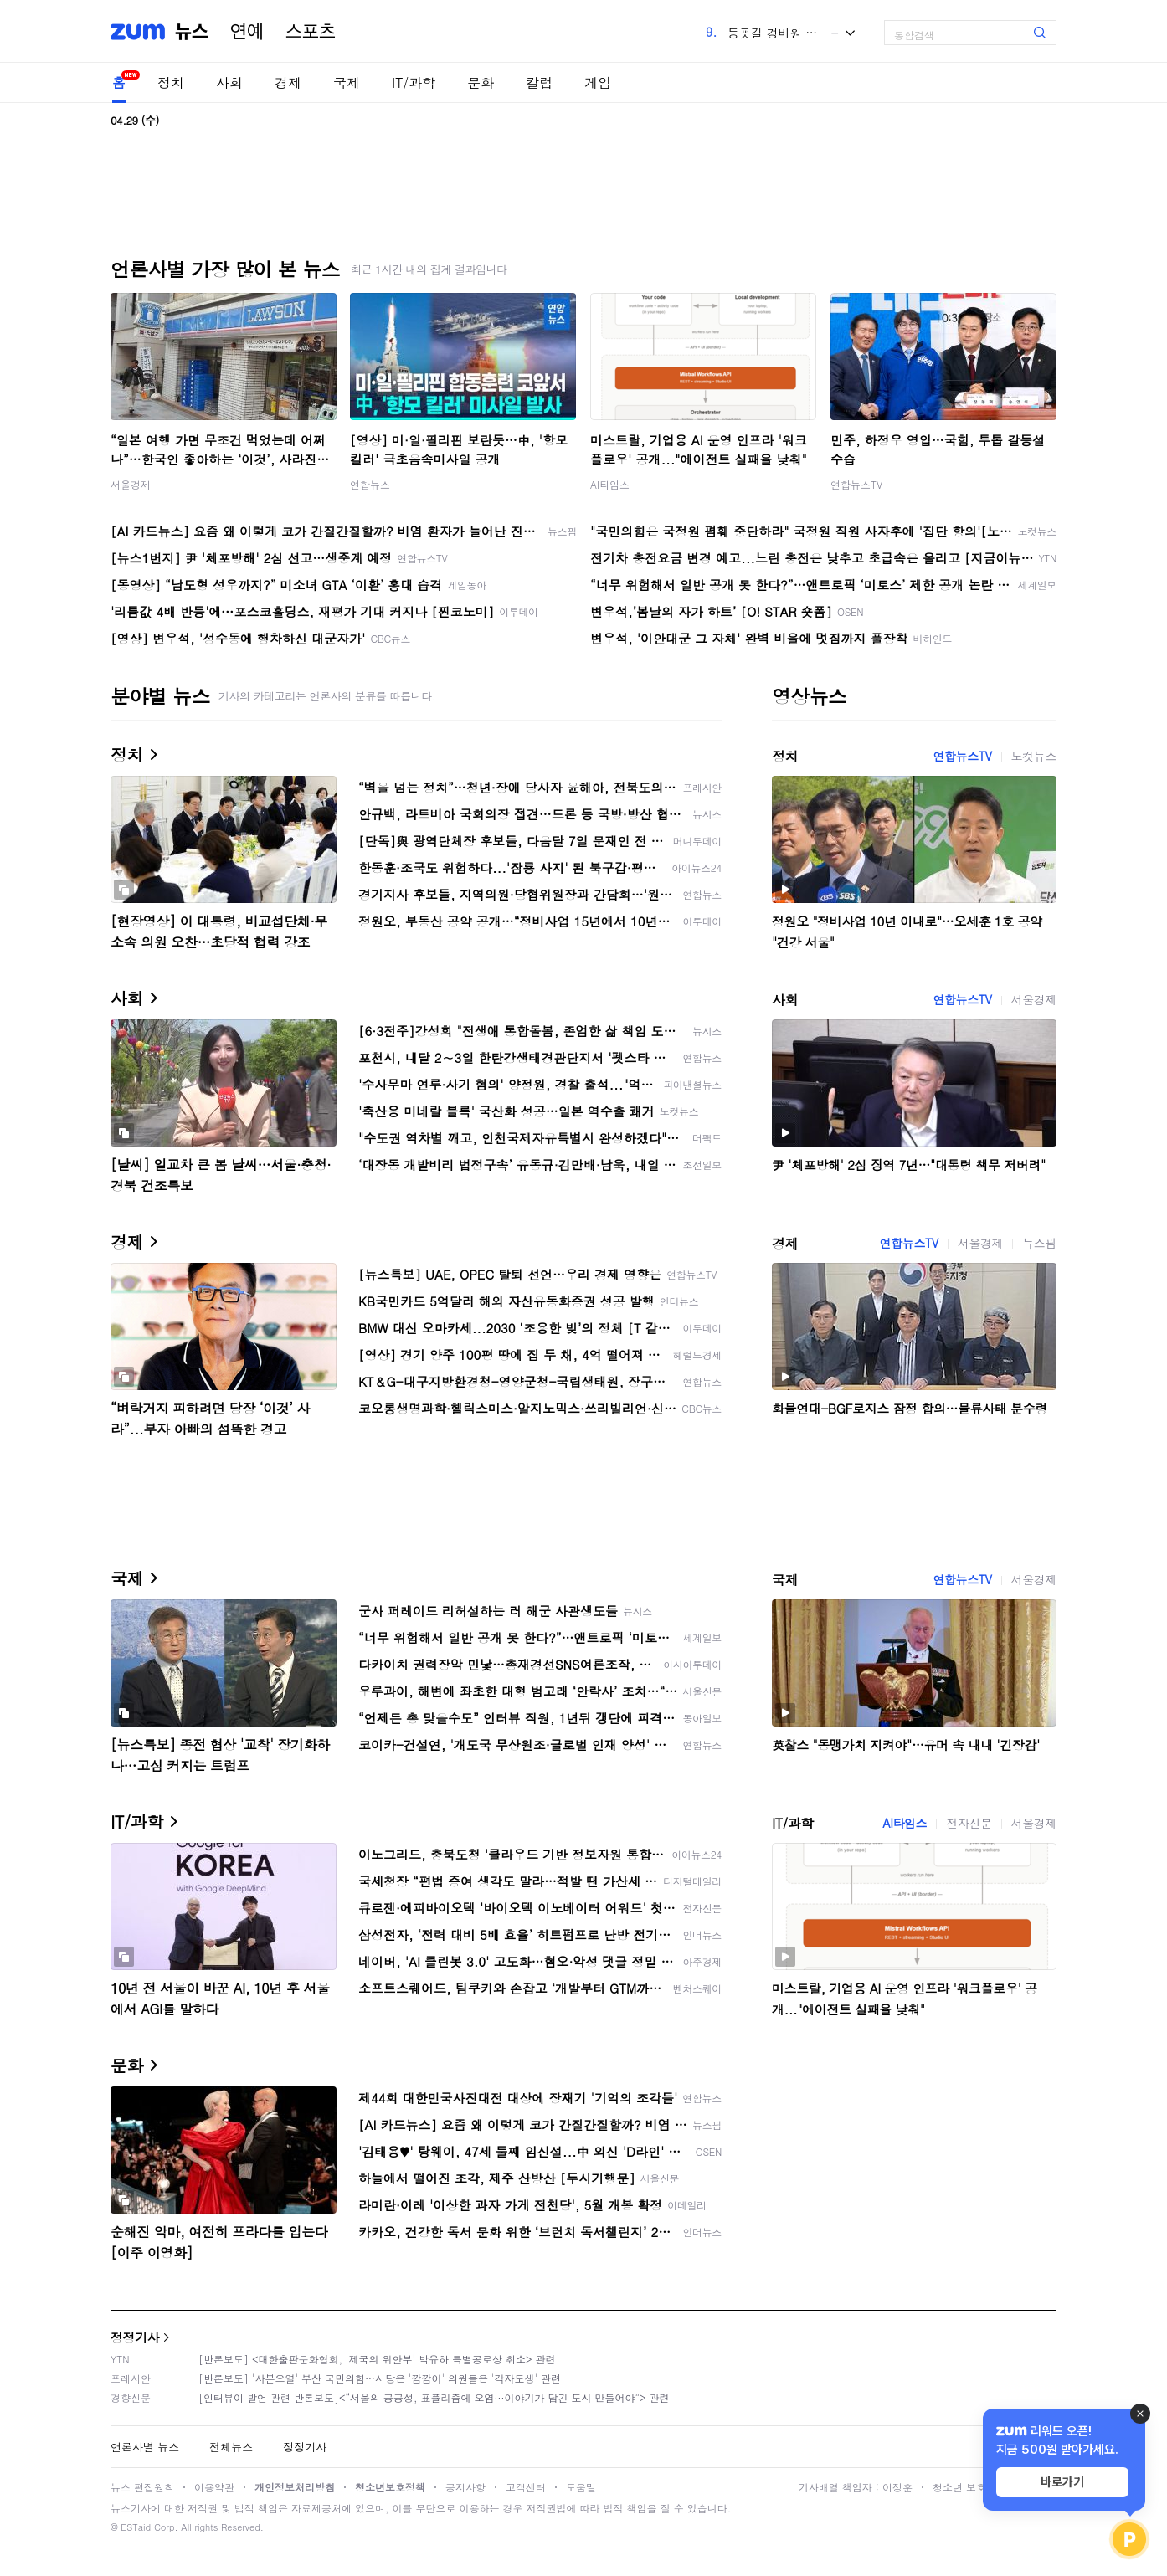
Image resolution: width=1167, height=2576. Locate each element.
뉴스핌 (1039, 1242)
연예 (247, 32)
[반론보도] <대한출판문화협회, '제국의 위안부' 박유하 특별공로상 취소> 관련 (377, 2359)
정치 (170, 82)
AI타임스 (610, 484)
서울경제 (131, 484)
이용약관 (214, 2487)
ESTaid (136, 2527)
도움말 (581, 2487)
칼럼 (539, 82)
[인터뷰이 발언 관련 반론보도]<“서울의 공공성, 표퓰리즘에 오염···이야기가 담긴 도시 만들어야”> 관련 (434, 2397)
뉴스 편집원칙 (142, 2487)
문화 (480, 82)
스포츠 (310, 32)
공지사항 (465, 2487)
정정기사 (135, 2337)
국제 (346, 82)
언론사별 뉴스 (145, 2447)
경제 (288, 82)
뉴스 (191, 32)
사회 (229, 82)
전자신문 (968, 1822)
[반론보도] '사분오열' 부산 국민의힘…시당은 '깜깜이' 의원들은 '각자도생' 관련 (379, 2378)
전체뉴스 (231, 2447)
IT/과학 (413, 82)
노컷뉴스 (1033, 755)
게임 (597, 82)
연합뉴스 (370, 484)
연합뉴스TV (856, 484)
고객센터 (526, 2487)
